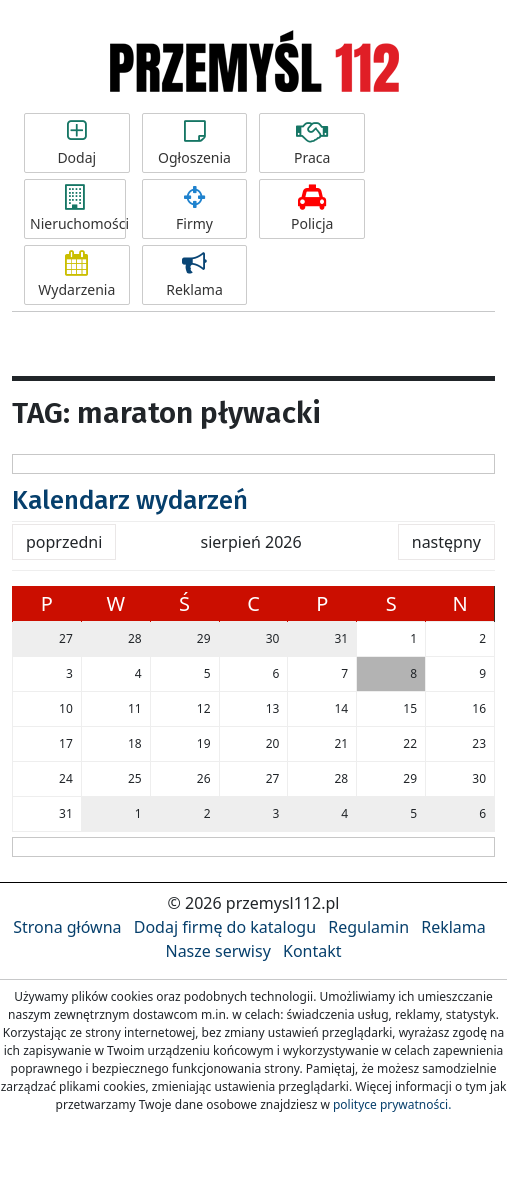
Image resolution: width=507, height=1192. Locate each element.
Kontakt (312, 951)
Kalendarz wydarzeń (130, 500)
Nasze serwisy (217, 951)
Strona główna (67, 927)
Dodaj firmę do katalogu (225, 927)
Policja (312, 209)
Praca (312, 143)
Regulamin (368, 927)
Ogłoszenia (195, 143)
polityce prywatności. (392, 1104)
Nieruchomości (78, 209)
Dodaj (77, 143)
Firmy (195, 209)
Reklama (195, 275)
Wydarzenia (77, 275)
